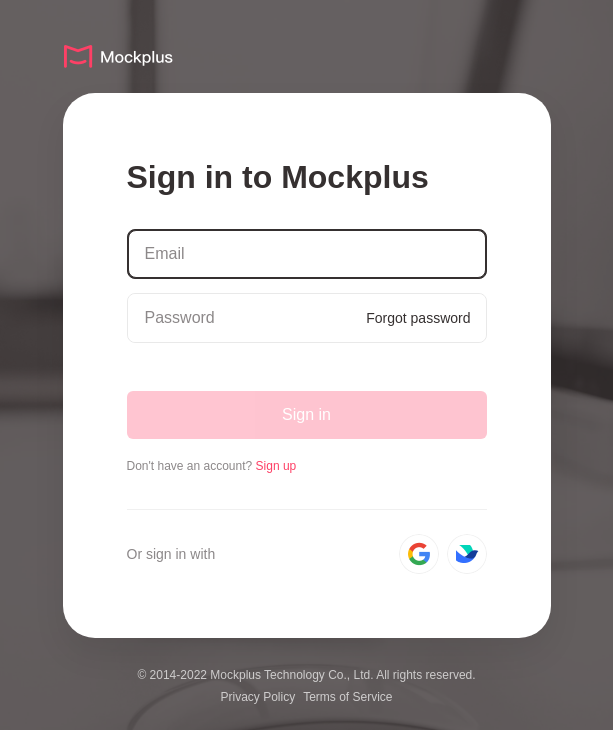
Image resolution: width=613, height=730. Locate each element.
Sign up (276, 466)
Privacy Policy (257, 697)
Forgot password (418, 318)
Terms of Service (347, 697)
